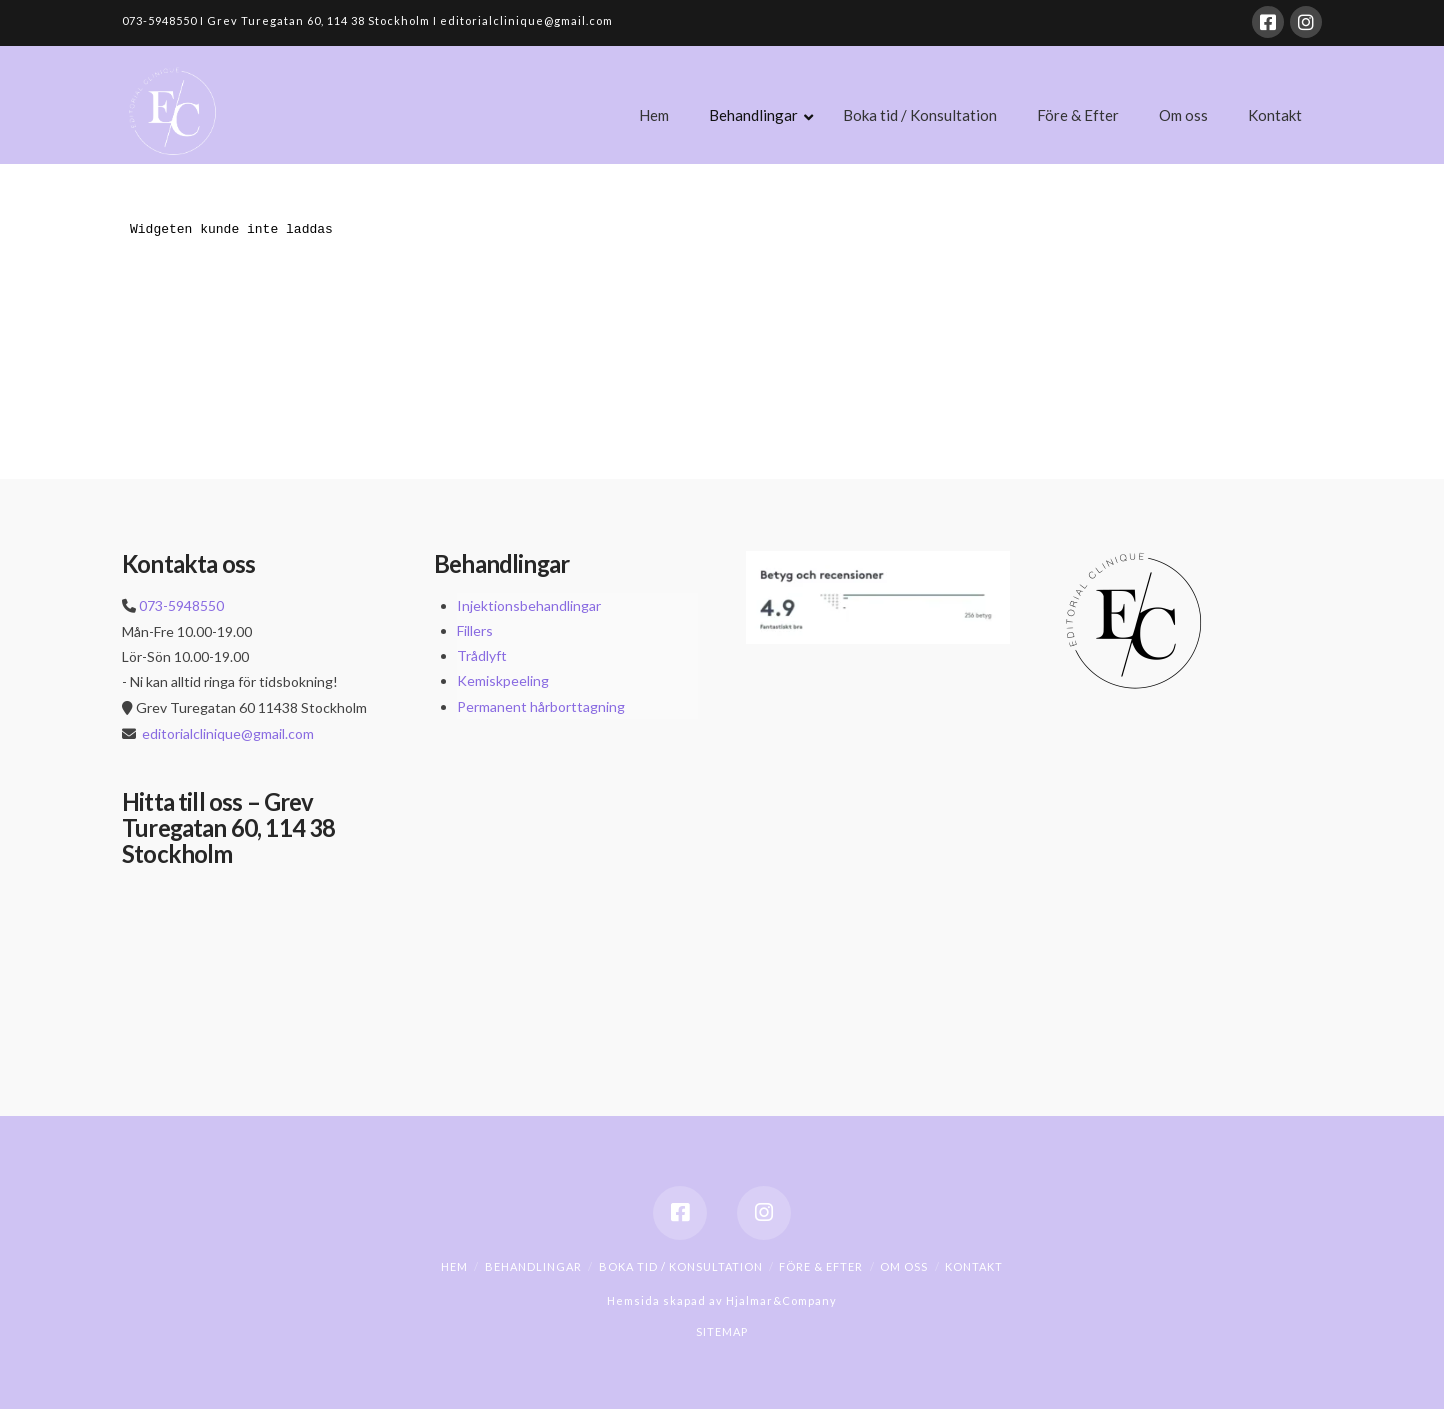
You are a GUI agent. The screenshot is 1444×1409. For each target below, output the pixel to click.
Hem (454, 1266)
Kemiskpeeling (503, 680)
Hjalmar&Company (780, 1300)
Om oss (904, 1266)
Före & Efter (821, 1266)
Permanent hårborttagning (541, 706)
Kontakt (974, 1266)
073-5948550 (181, 605)
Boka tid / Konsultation (681, 1266)
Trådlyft (482, 655)
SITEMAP (722, 1331)
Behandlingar (533, 1266)
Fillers (475, 630)
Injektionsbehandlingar (529, 605)
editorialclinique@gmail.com (228, 733)
